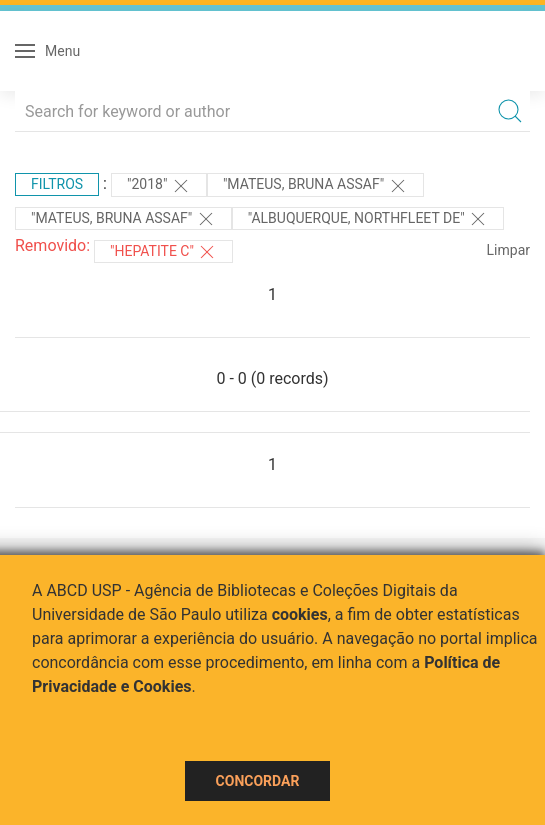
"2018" (159, 186)
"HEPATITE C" (163, 252)
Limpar (508, 250)
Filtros (57, 184)
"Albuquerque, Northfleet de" (368, 219)
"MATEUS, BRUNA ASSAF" (315, 186)
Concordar (258, 781)
